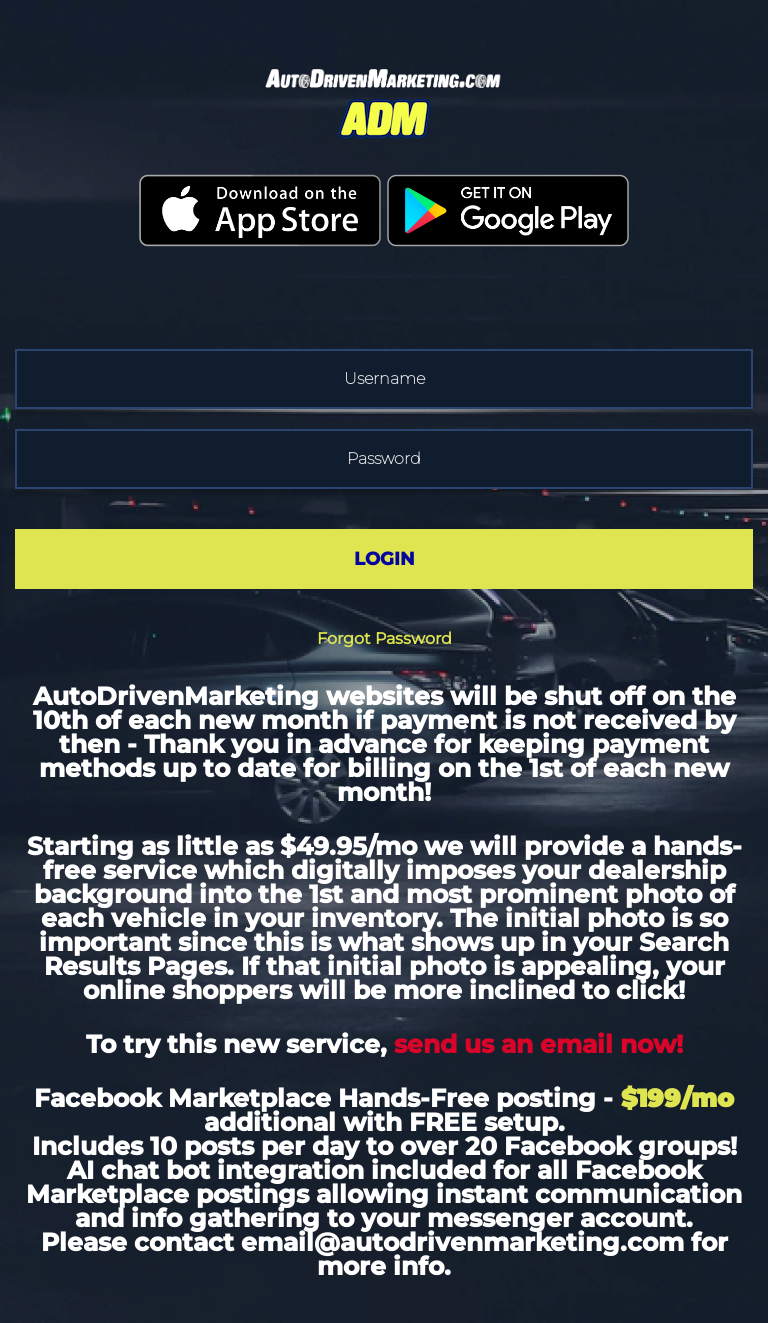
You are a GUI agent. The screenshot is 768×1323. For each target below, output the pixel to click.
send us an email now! (538, 1044)
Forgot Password (384, 638)
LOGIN (384, 559)
